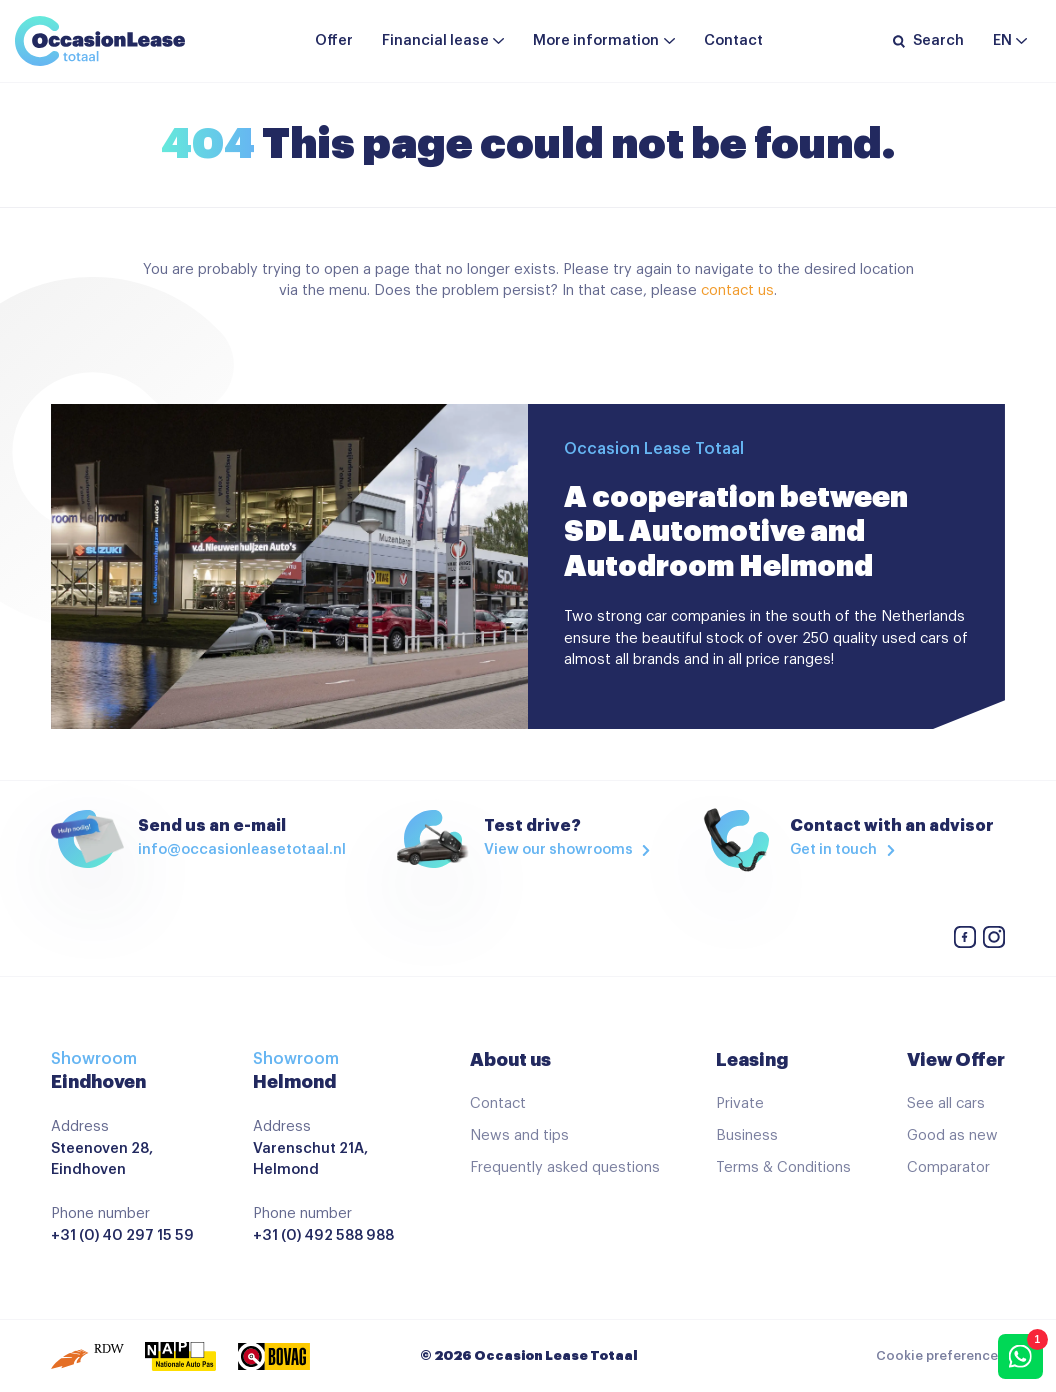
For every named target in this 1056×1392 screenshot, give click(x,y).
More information (596, 40)
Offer (334, 40)
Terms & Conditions (783, 1167)
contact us (737, 290)
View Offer (956, 1060)
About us (510, 1060)
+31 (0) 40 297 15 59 (122, 1235)
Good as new (952, 1135)
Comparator (948, 1167)
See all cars (946, 1103)
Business (747, 1135)
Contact (733, 40)
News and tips (519, 1135)
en (1002, 40)
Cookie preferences (940, 1356)
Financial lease (435, 40)
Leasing (752, 1060)
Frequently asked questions (565, 1167)
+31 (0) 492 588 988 (323, 1235)
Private (740, 1103)
